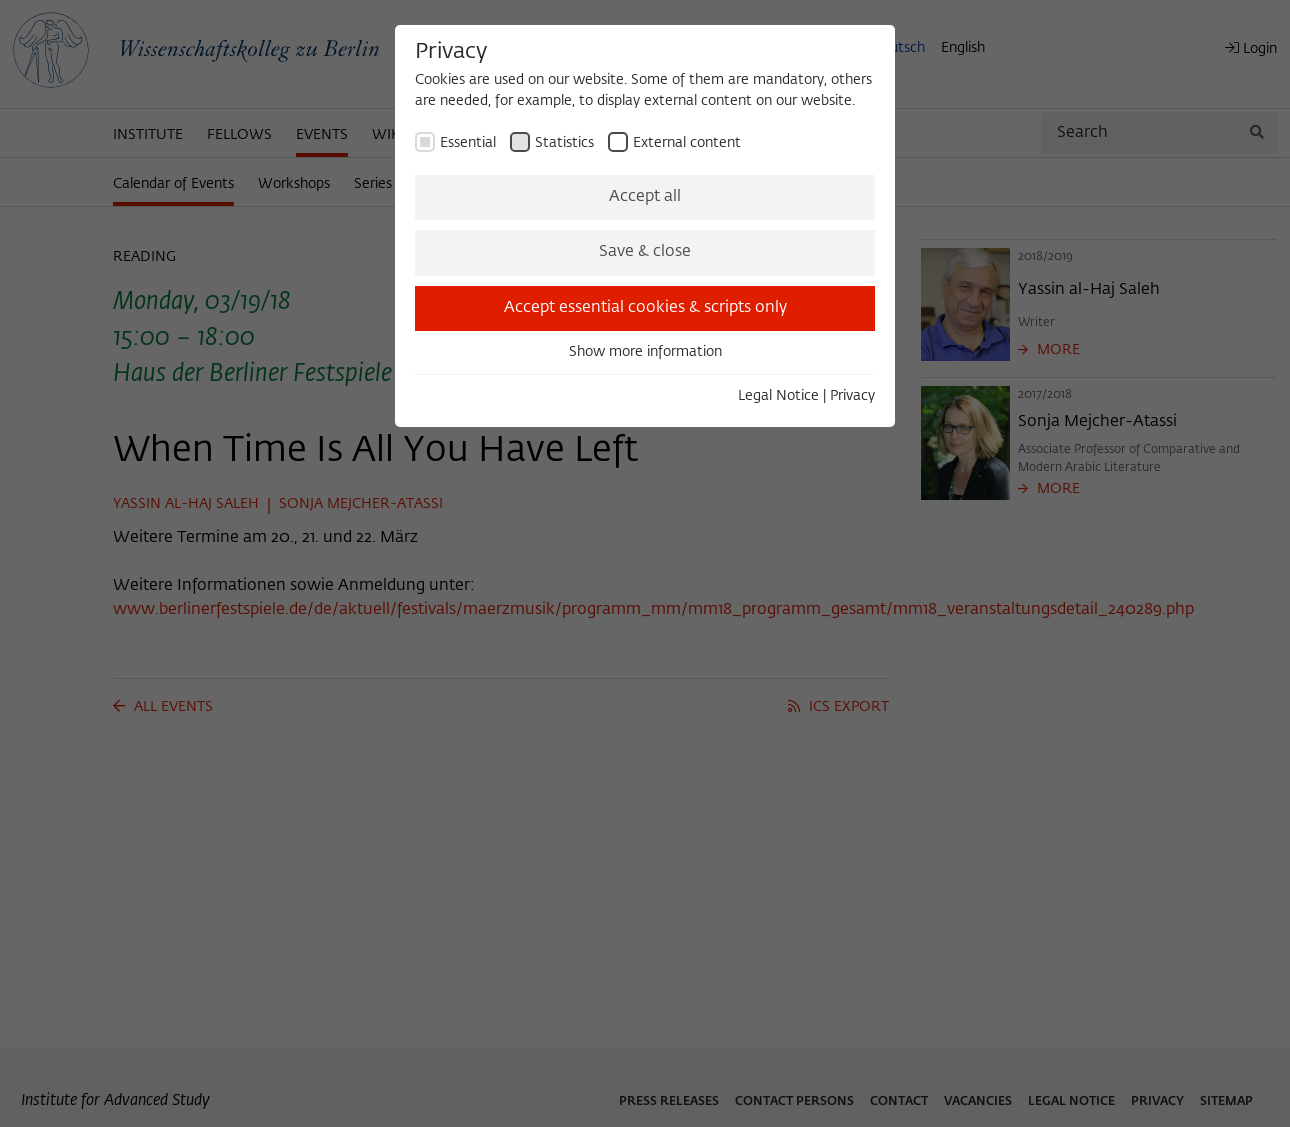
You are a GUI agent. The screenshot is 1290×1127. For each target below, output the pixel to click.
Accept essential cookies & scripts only (645, 308)
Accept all (645, 197)
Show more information (645, 352)
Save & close (645, 252)
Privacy (852, 396)
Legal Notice (778, 396)
